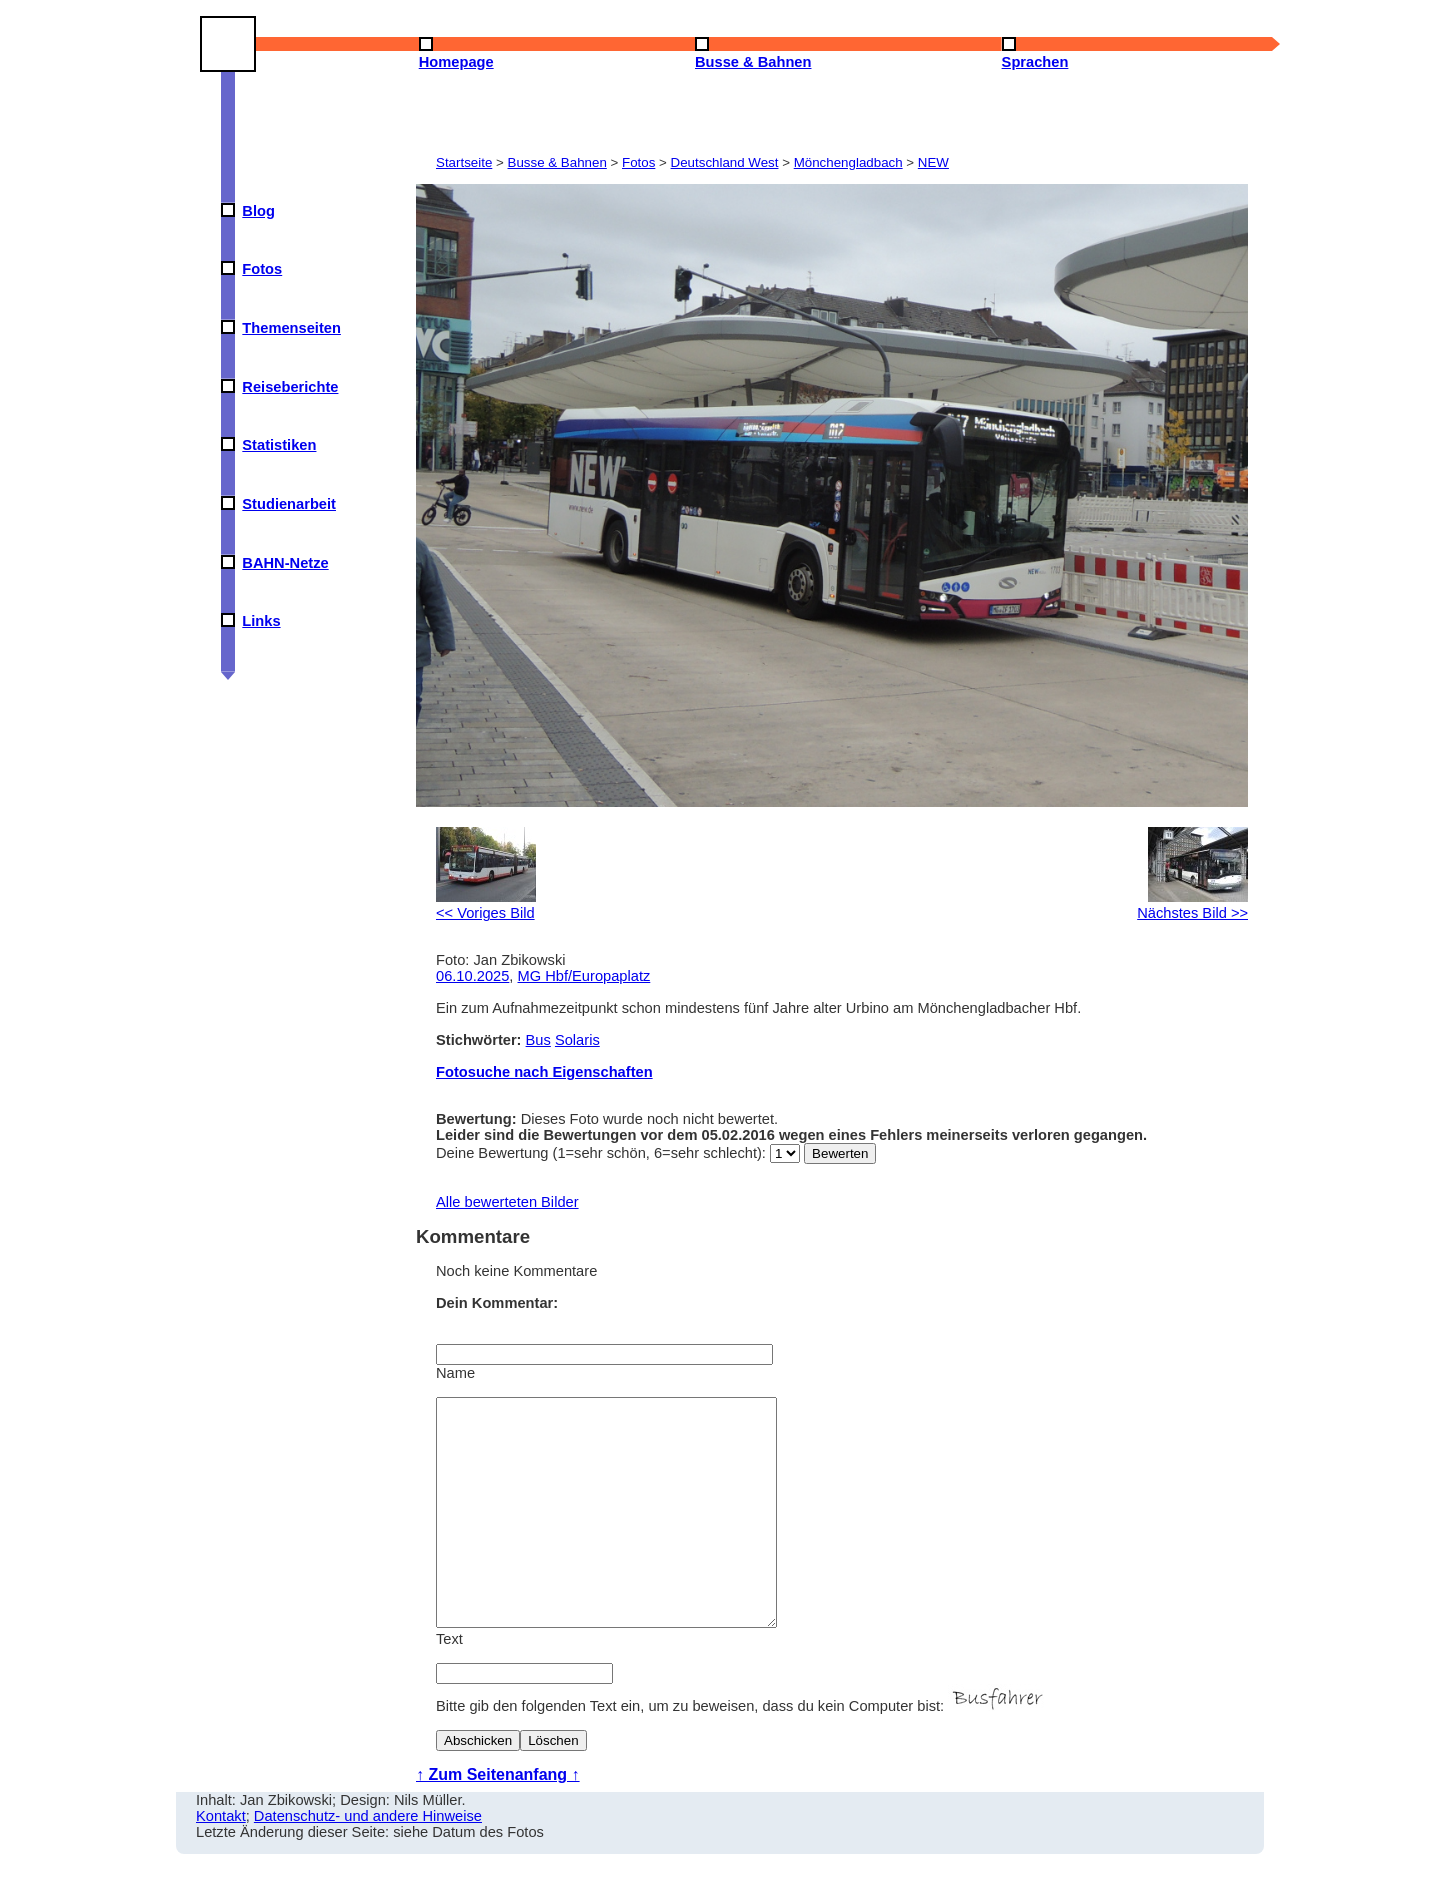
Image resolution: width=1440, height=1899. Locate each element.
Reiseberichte (290, 387)
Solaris (577, 1040)
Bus (538, 1040)
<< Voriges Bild (486, 905)
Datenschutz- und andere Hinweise (368, 1861)
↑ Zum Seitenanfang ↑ (498, 1819)
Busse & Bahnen (557, 162)
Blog (258, 211)
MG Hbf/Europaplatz (584, 976)
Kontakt (221, 1861)
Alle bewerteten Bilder (507, 1202)
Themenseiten (291, 328)
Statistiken (279, 445)
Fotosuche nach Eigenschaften (544, 1072)
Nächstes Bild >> (1192, 905)
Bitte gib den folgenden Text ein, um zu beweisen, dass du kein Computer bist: (742, 1751)
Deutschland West (725, 162)
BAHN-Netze (285, 563)
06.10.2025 (472, 976)
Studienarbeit (289, 504)
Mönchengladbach (848, 162)
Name (455, 1373)
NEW (933, 162)
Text (449, 1684)
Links (261, 621)
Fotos (262, 269)
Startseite (464, 162)
